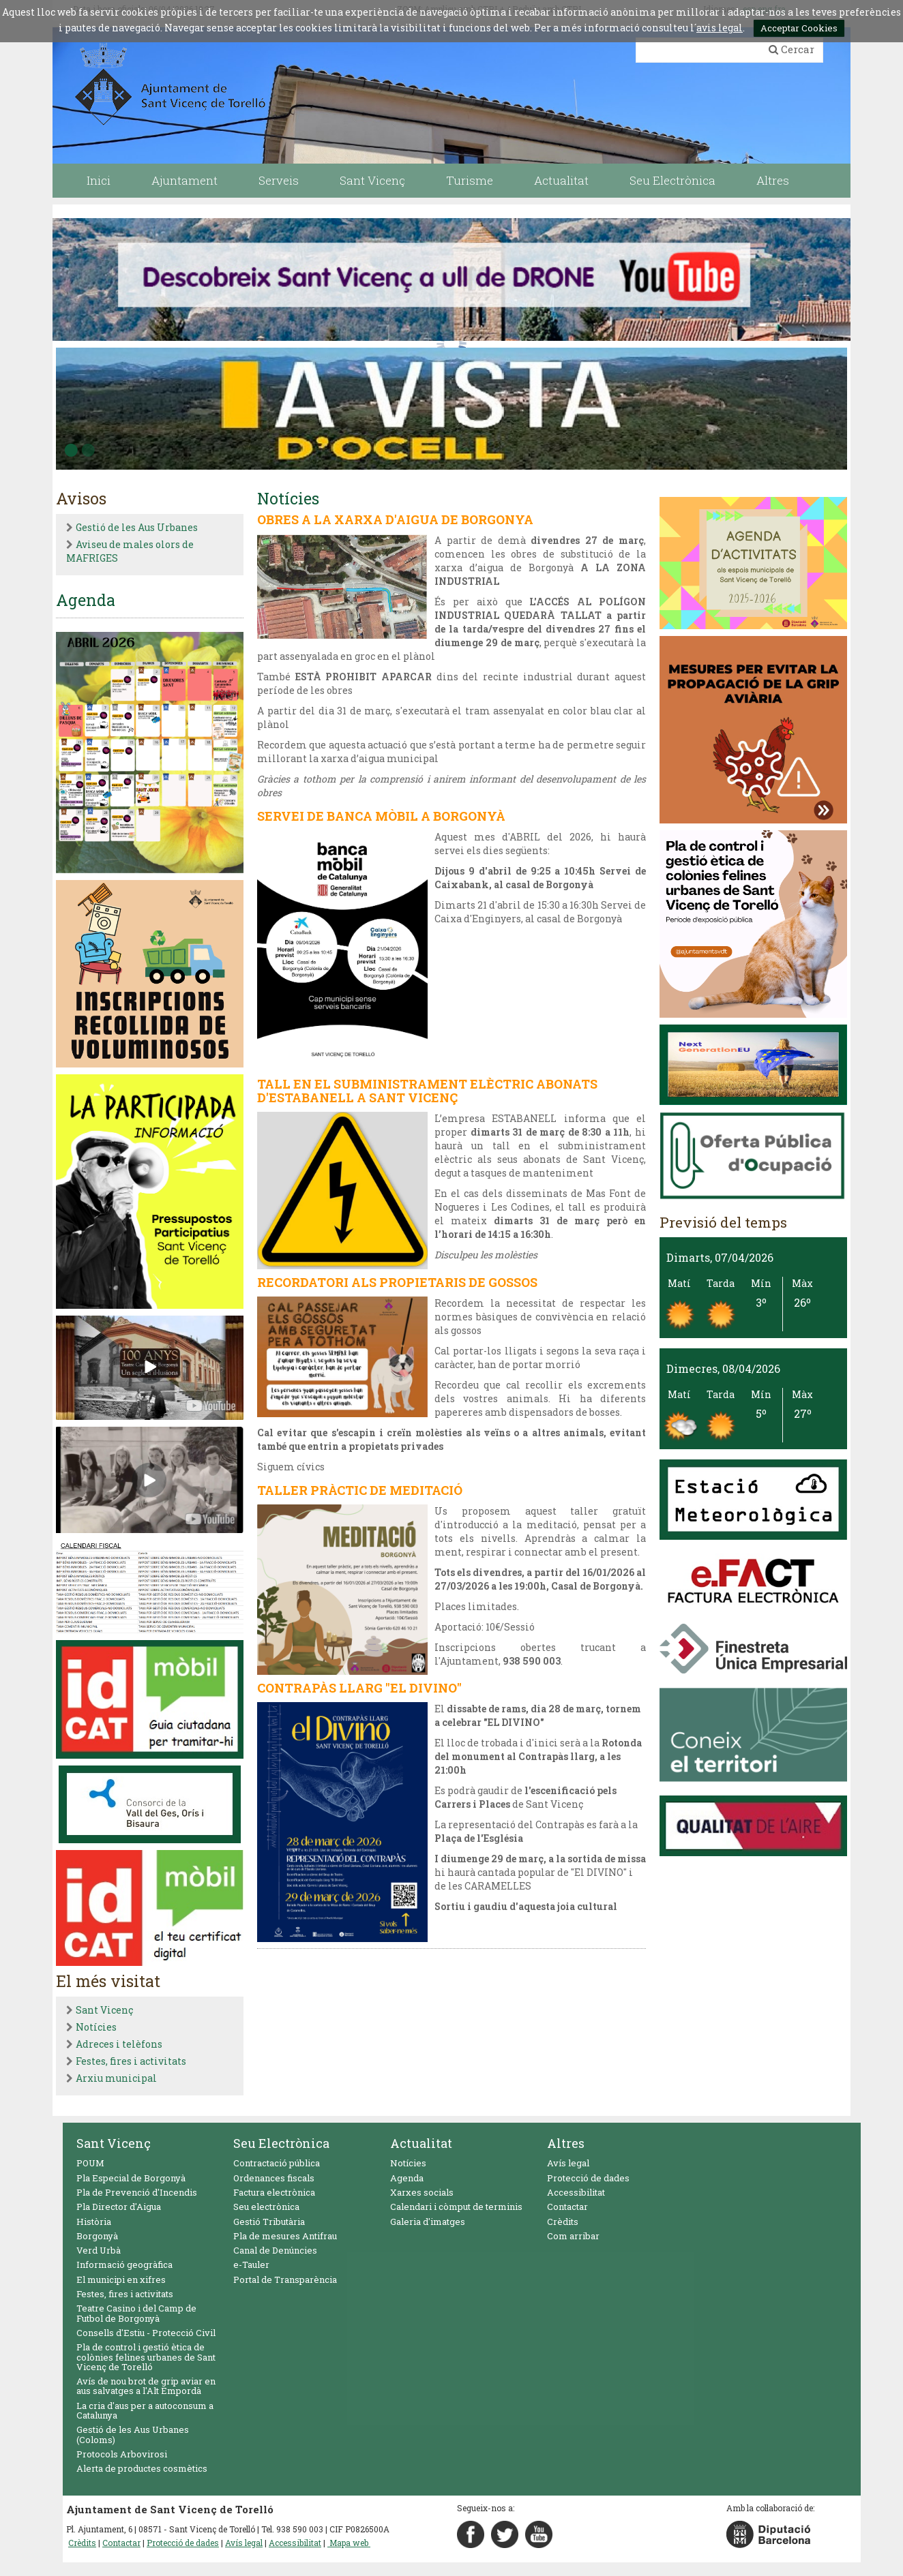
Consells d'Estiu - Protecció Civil (146, 2333)
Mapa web (348, 2542)
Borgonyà (97, 2236)
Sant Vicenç (104, 2009)
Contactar (567, 2206)
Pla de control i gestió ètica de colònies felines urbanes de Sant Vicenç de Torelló (146, 2357)
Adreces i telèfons (119, 2043)
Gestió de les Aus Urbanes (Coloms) (132, 2434)
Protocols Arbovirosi (121, 2454)
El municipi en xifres (121, 2279)
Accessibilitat (576, 2192)
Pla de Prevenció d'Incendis (136, 2192)
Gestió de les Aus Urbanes (137, 527)
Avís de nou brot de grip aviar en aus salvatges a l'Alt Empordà (146, 2386)
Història (93, 2221)
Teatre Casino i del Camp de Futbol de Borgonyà (136, 2313)
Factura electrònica (274, 2192)
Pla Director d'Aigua (118, 2206)
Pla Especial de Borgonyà (131, 2178)
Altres (565, 2143)
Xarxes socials (422, 2192)
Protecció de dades (588, 2178)
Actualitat (421, 2143)
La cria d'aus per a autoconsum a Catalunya (144, 2410)
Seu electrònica (266, 2206)
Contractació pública (276, 2163)
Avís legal (568, 2163)
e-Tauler (251, 2264)
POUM (90, 2163)
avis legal (719, 27)
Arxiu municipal (116, 2078)
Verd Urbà (98, 2250)
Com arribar (573, 2236)
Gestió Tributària (269, 2221)
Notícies (96, 2026)
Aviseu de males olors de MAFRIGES (130, 551)
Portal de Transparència (285, 2279)
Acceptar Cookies (799, 28)
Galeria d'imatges (427, 2221)
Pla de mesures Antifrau (285, 2236)
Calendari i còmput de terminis (456, 2206)
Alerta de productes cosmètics (141, 2468)
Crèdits (562, 2221)
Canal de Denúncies (275, 2250)
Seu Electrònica (281, 2143)
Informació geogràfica (124, 2264)
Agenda (407, 2178)
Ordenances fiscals (273, 2178)
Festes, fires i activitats (131, 2061)
